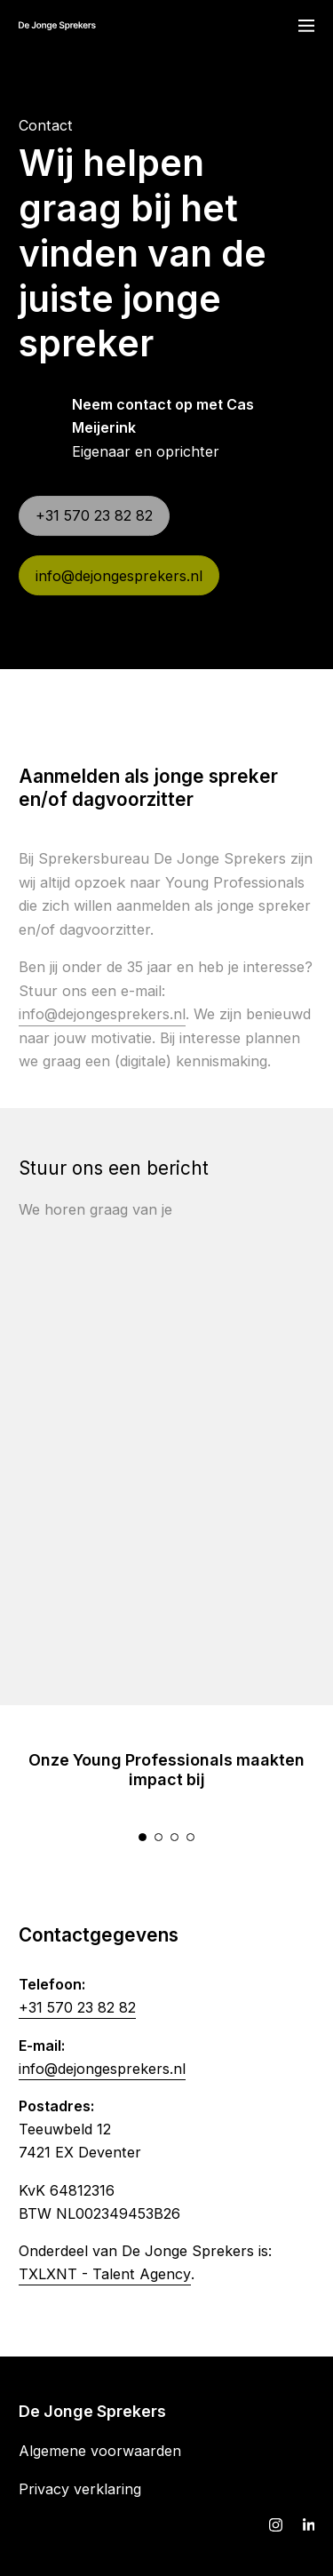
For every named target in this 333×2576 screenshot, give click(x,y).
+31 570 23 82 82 (77, 2018)
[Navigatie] (306, 26)
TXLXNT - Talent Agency (105, 2284)
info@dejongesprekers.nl (102, 2079)
